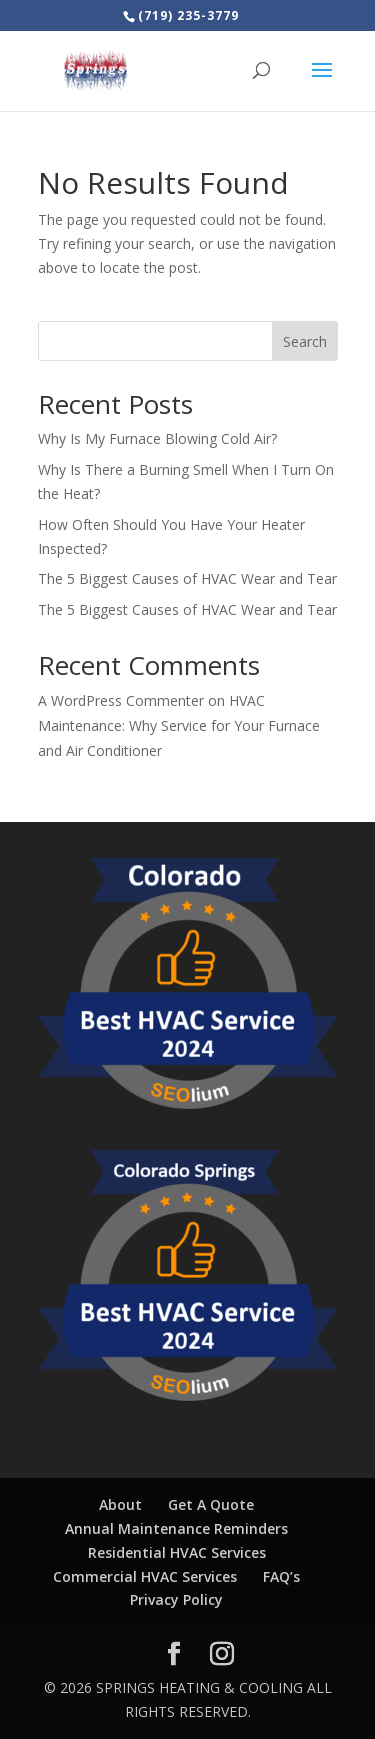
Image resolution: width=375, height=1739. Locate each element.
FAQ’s (281, 1576)
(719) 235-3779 (188, 15)
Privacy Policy (176, 1599)
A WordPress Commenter (121, 700)
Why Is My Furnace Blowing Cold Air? (157, 438)
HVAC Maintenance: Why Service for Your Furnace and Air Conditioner (179, 725)
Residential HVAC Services (177, 1552)
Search (305, 341)
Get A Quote (211, 1504)
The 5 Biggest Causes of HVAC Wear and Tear (187, 578)
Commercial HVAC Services (145, 1576)
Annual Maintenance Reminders (176, 1528)
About (120, 1504)
